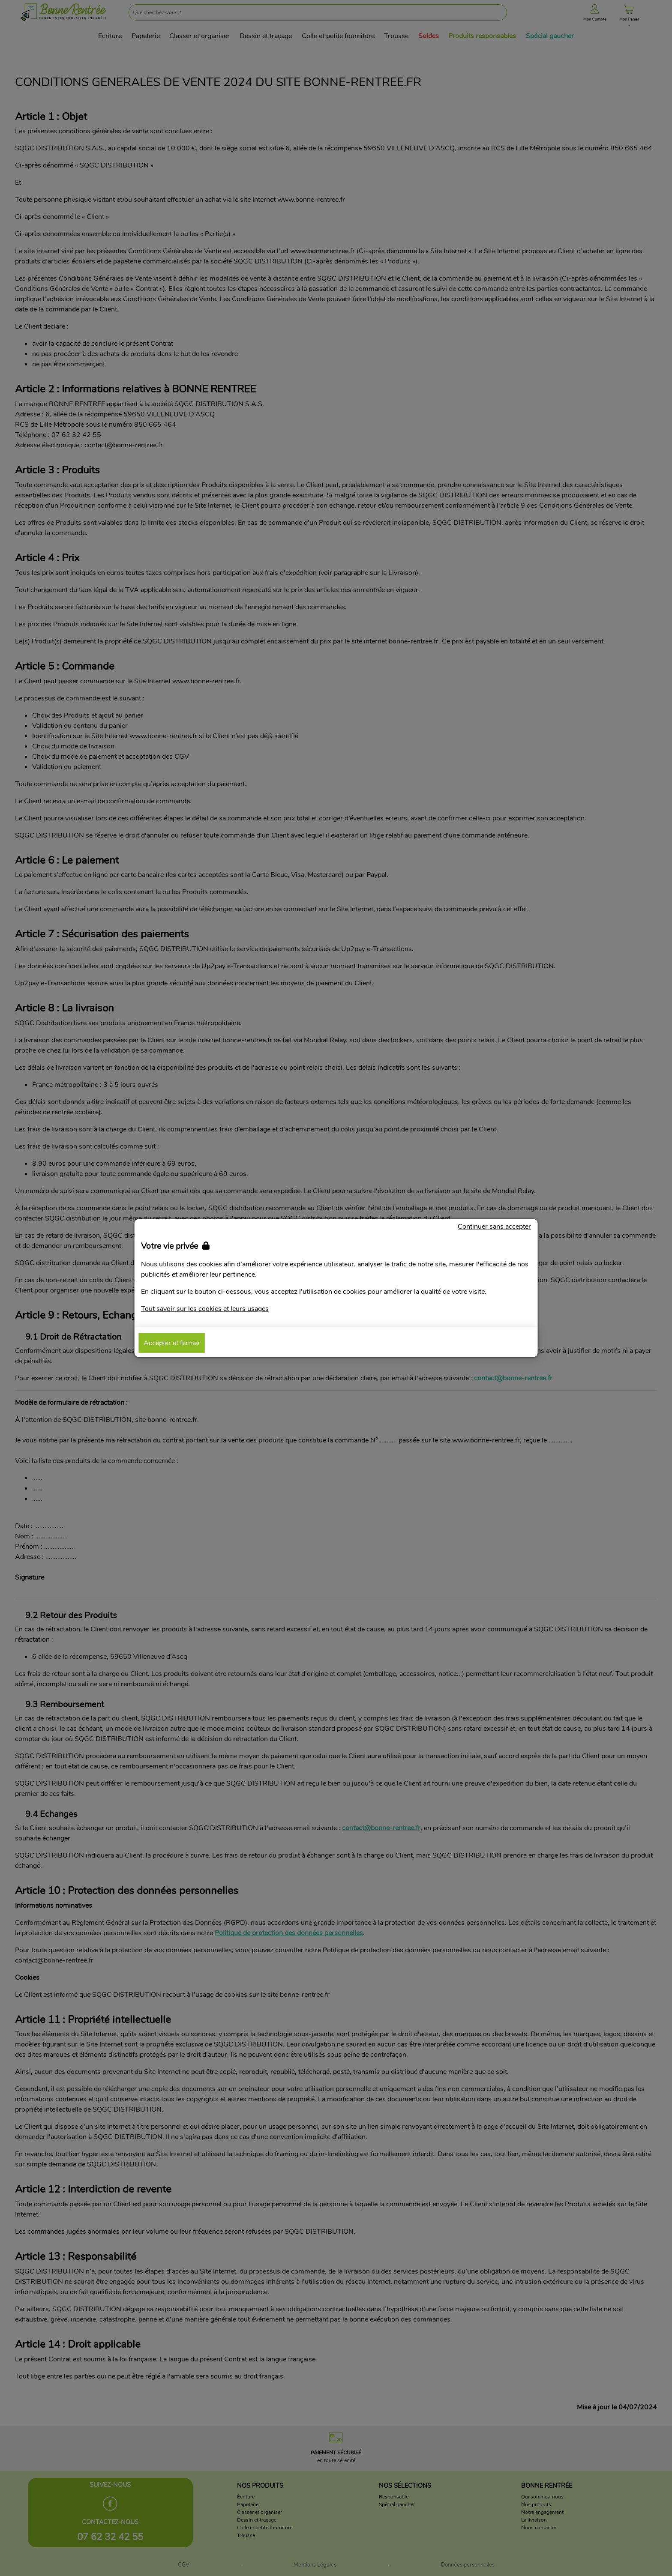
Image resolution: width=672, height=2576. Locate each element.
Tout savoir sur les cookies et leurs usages (205, 1308)
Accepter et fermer (172, 1343)
